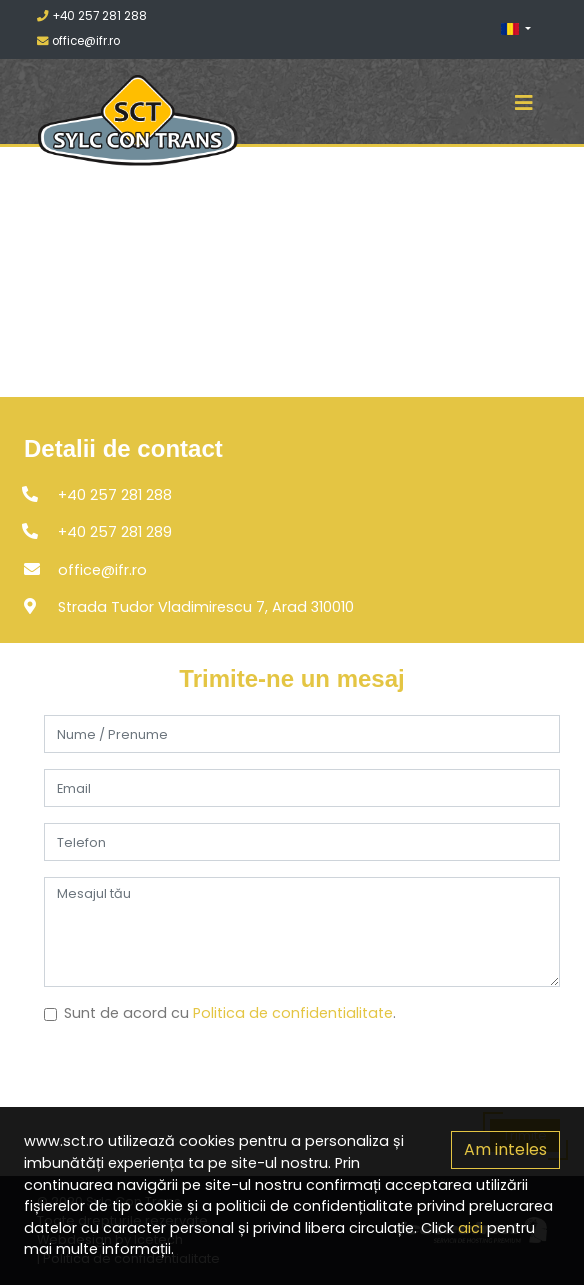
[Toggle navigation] (524, 103)
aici (470, 1228)
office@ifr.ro (78, 41)
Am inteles (505, 1149)
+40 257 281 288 (92, 16)
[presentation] (196, 1080)
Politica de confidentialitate (293, 1013)
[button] (520, 29)
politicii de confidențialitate (314, 1206)
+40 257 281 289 (115, 532)
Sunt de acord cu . (230, 1013)
